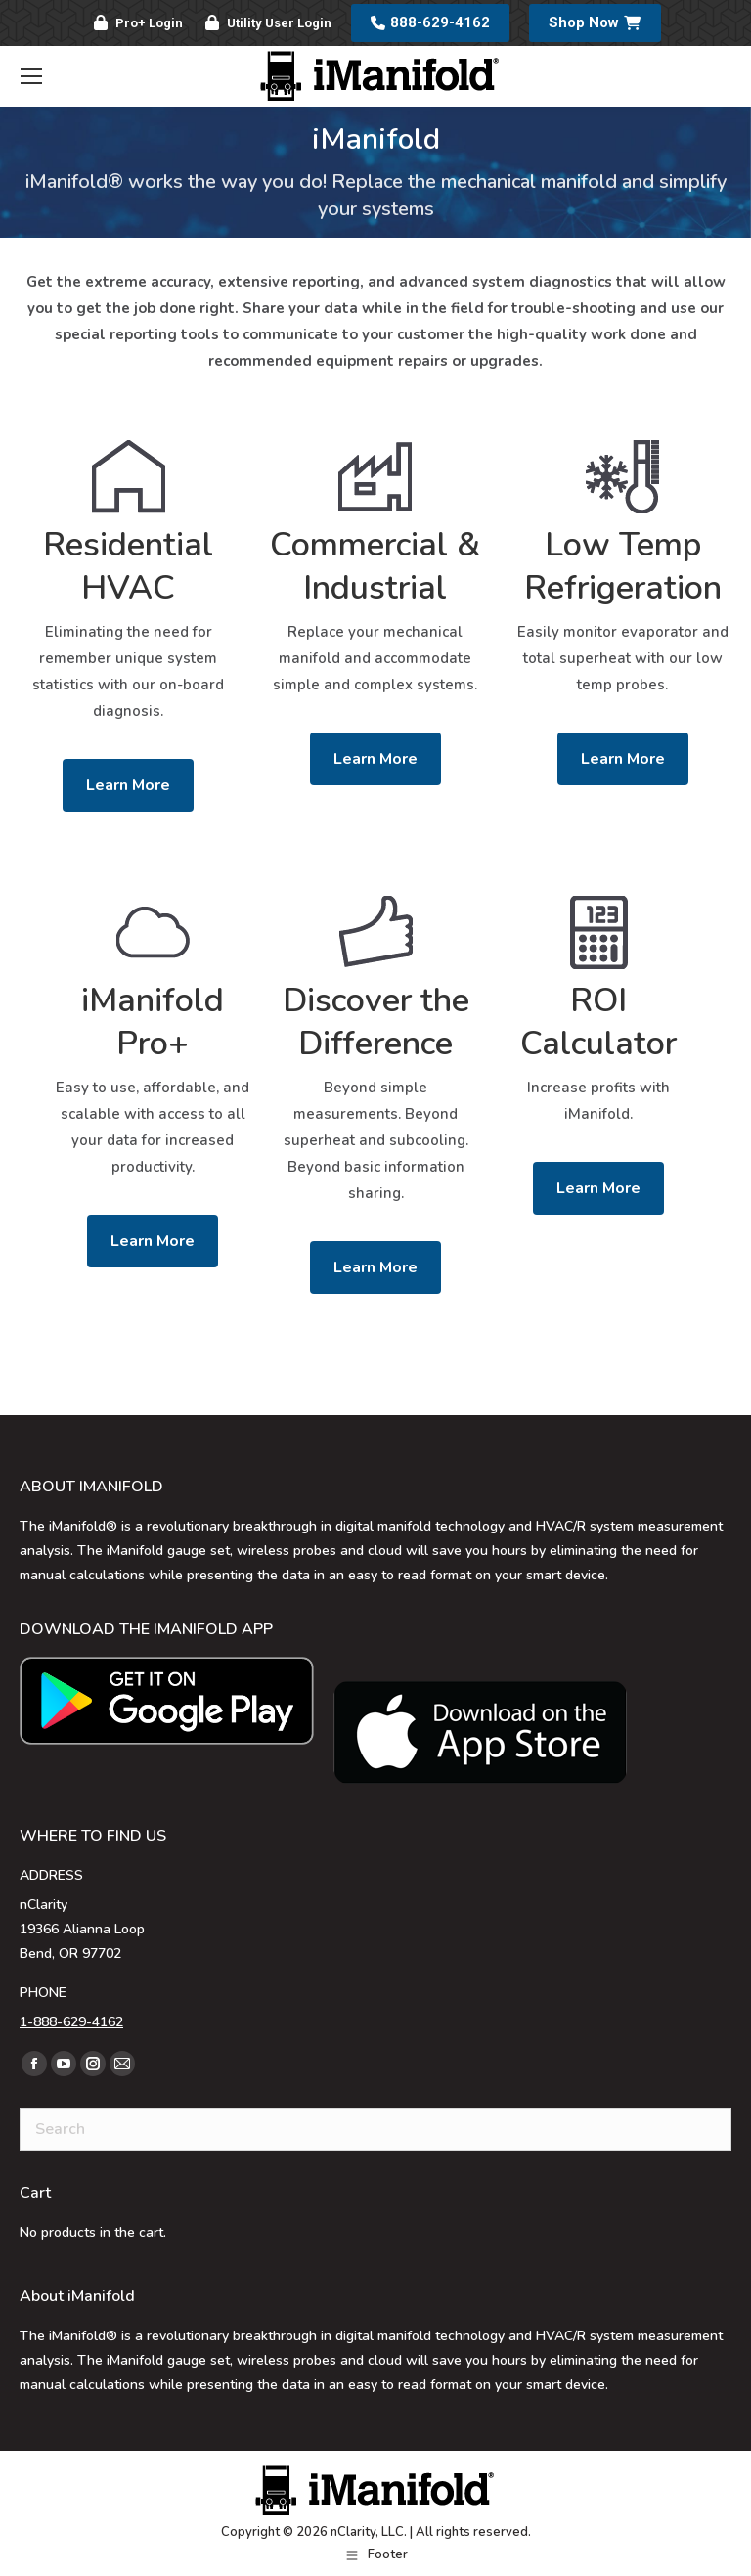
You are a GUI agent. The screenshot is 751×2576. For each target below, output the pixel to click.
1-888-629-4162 (71, 2022)
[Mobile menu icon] (31, 76)
